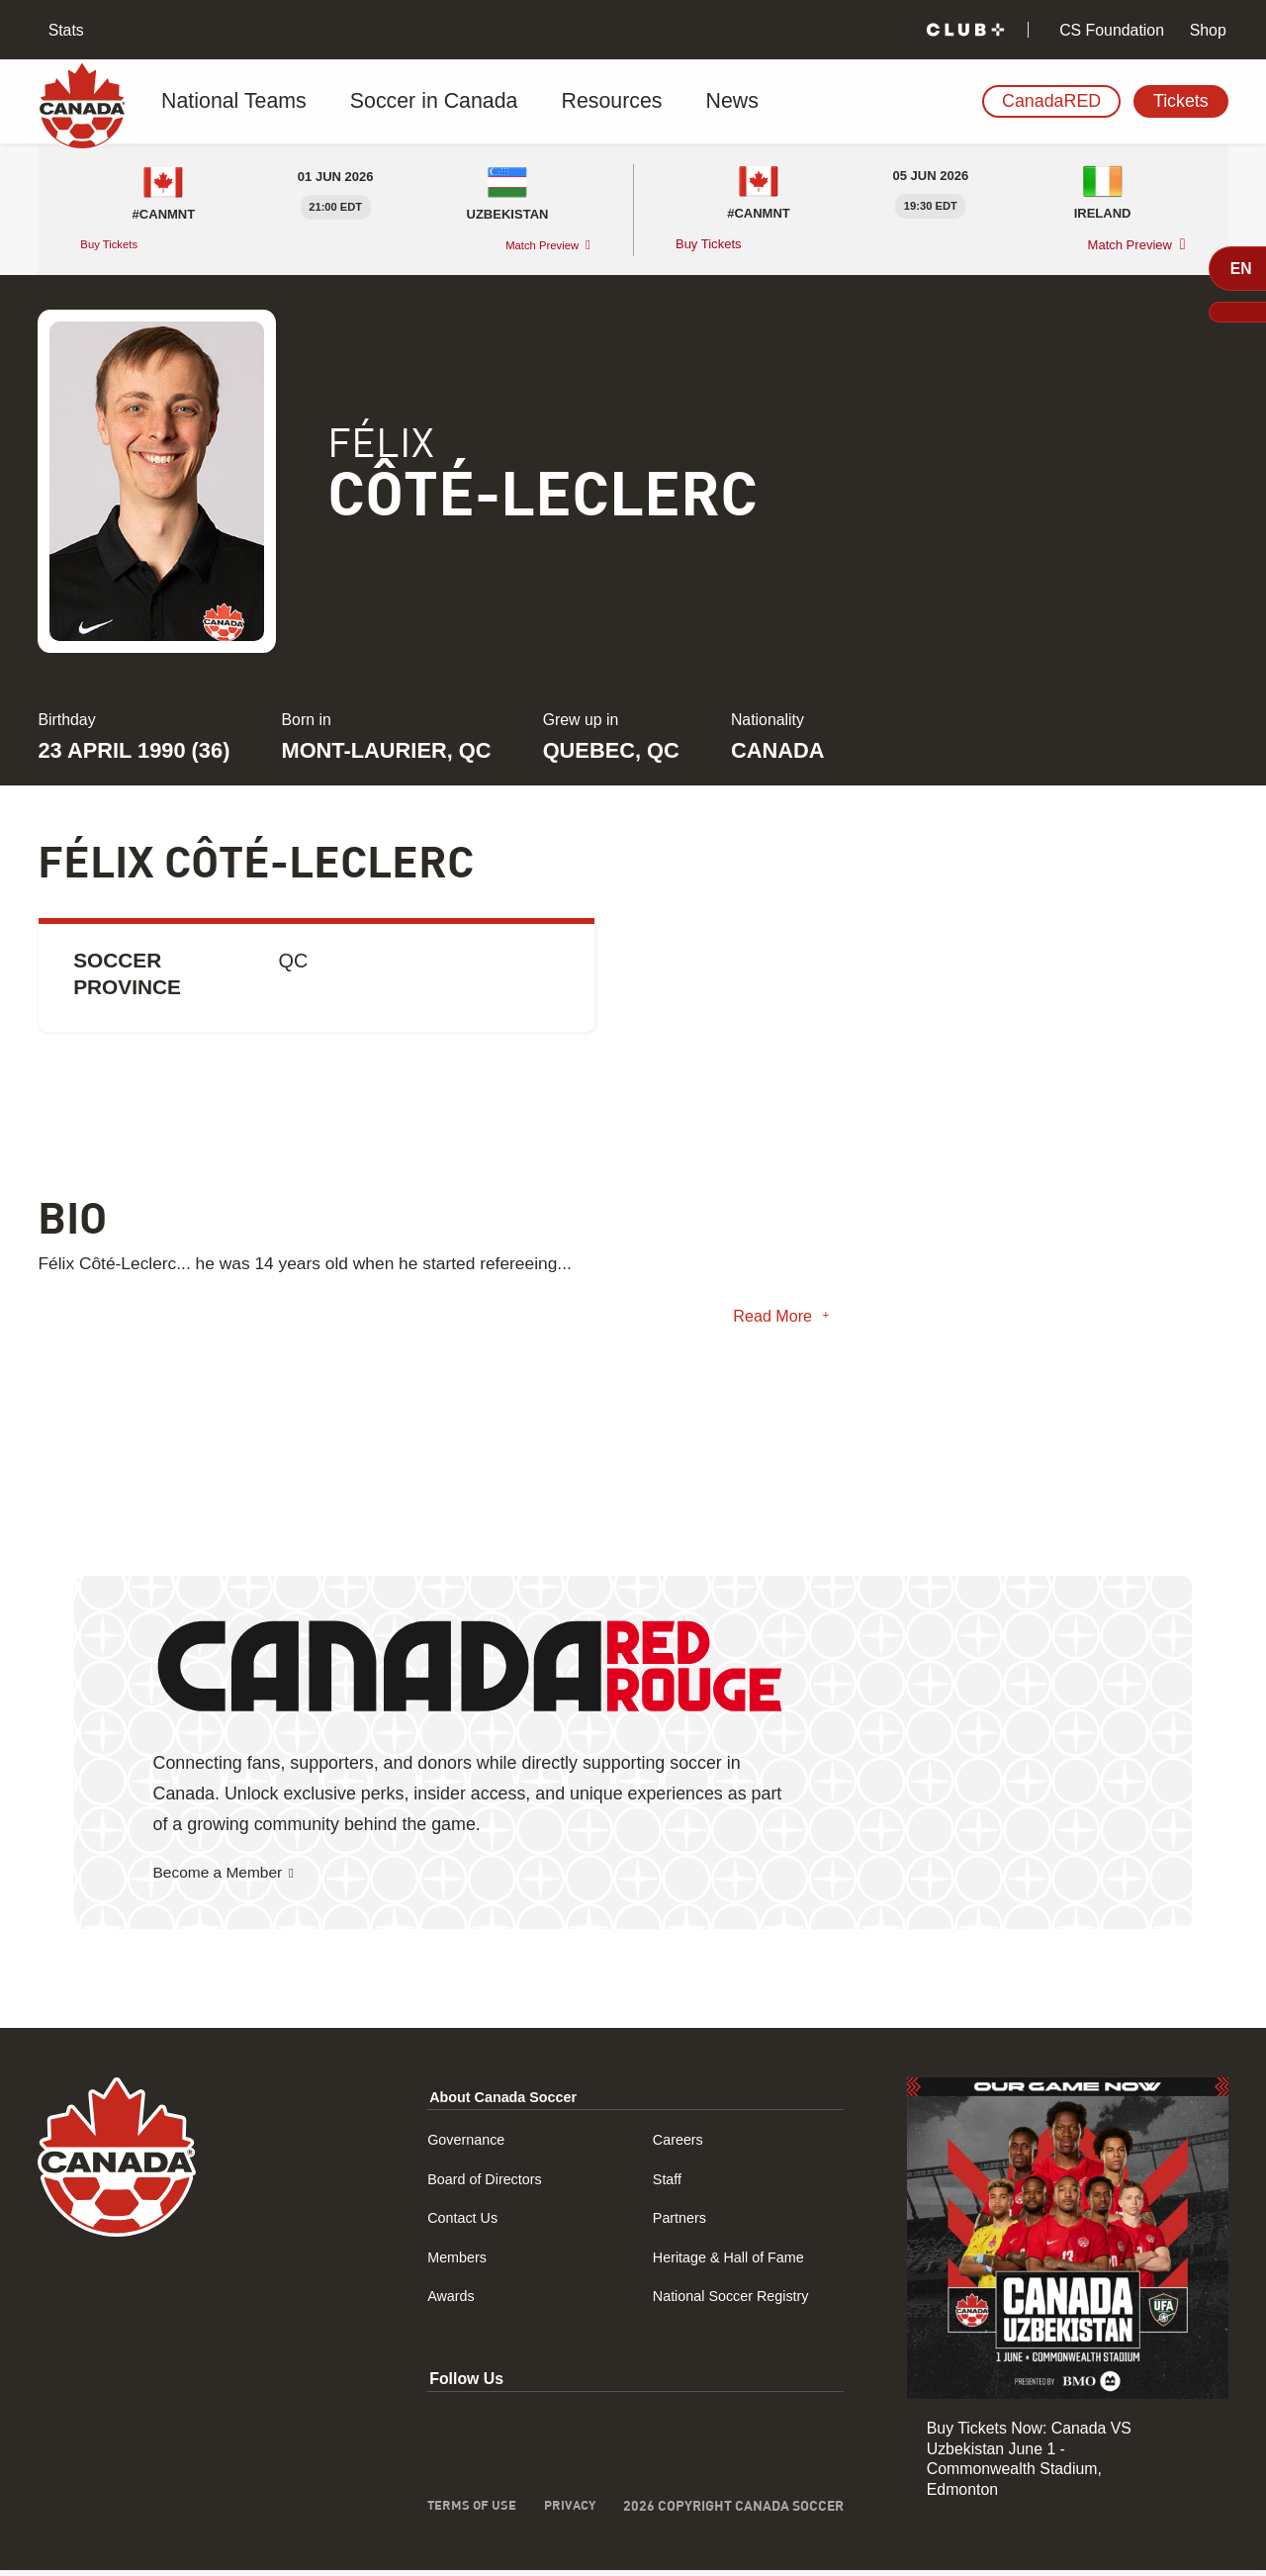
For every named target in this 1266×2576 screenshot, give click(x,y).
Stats (64, 30)
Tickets (1181, 101)
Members (454, 2262)
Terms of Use (466, 2513)
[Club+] (965, 30)
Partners (679, 2223)
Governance (463, 2145)
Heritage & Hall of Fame (733, 2262)
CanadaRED (1051, 101)
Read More (768, 1320)
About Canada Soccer (505, 2102)
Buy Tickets (114, 243)
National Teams (234, 102)
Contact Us (459, 2223)
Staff (665, 2184)
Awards (447, 2302)
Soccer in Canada (408, 102)
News (667, 102)
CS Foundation (1109, 30)
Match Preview (535, 244)
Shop (1205, 30)
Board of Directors (484, 2184)
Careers (677, 2145)
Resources (562, 102)
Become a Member (228, 1878)
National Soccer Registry (736, 2302)
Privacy (567, 2513)
